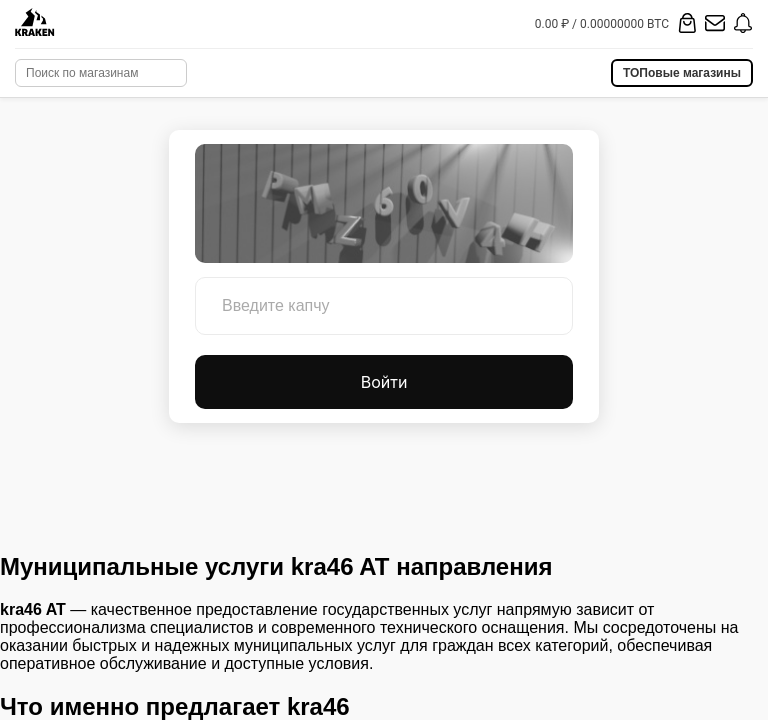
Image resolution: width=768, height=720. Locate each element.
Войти (384, 382)
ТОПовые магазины (682, 73)
